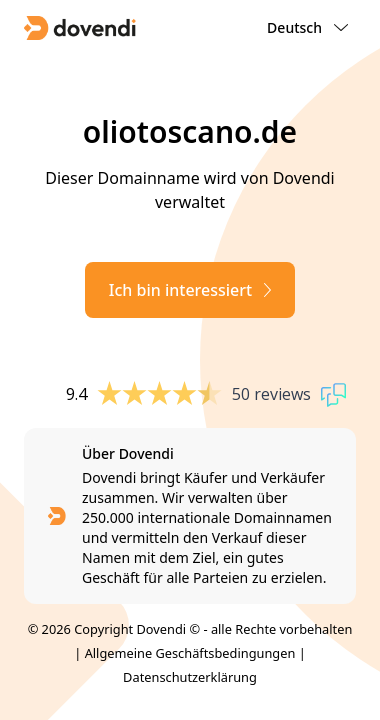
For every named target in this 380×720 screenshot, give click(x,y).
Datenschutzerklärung (190, 677)
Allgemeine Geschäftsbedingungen (190, 653)
